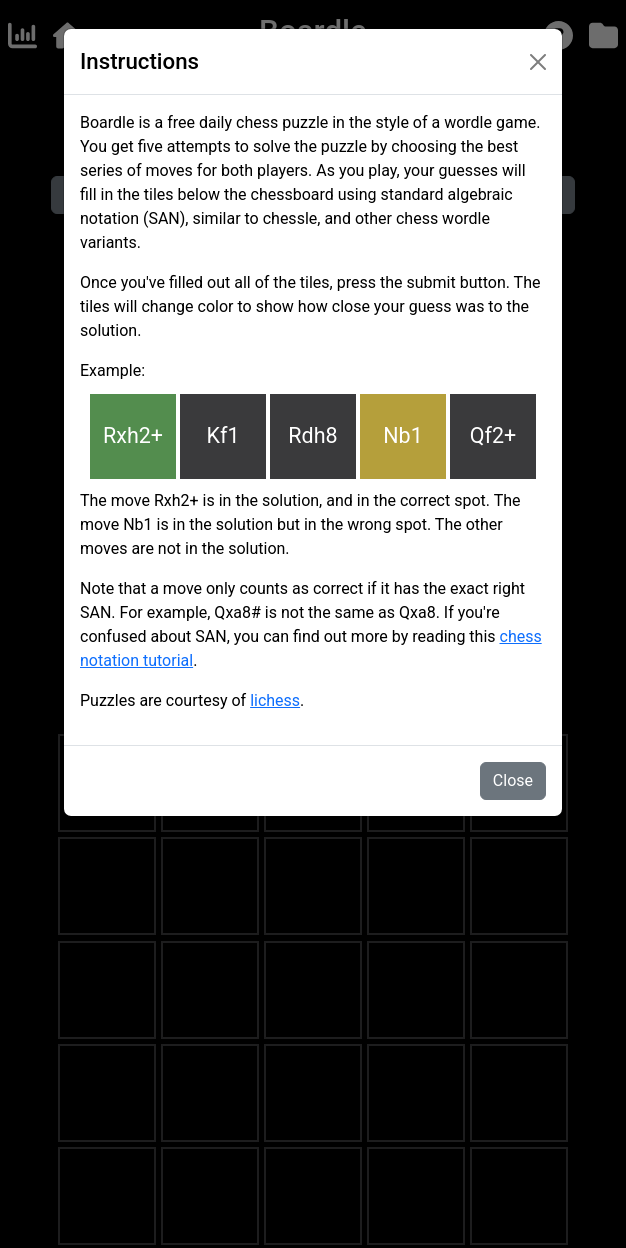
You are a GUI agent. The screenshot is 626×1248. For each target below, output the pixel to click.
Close (513, 780)
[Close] (538, 62)
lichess (275, 700)
